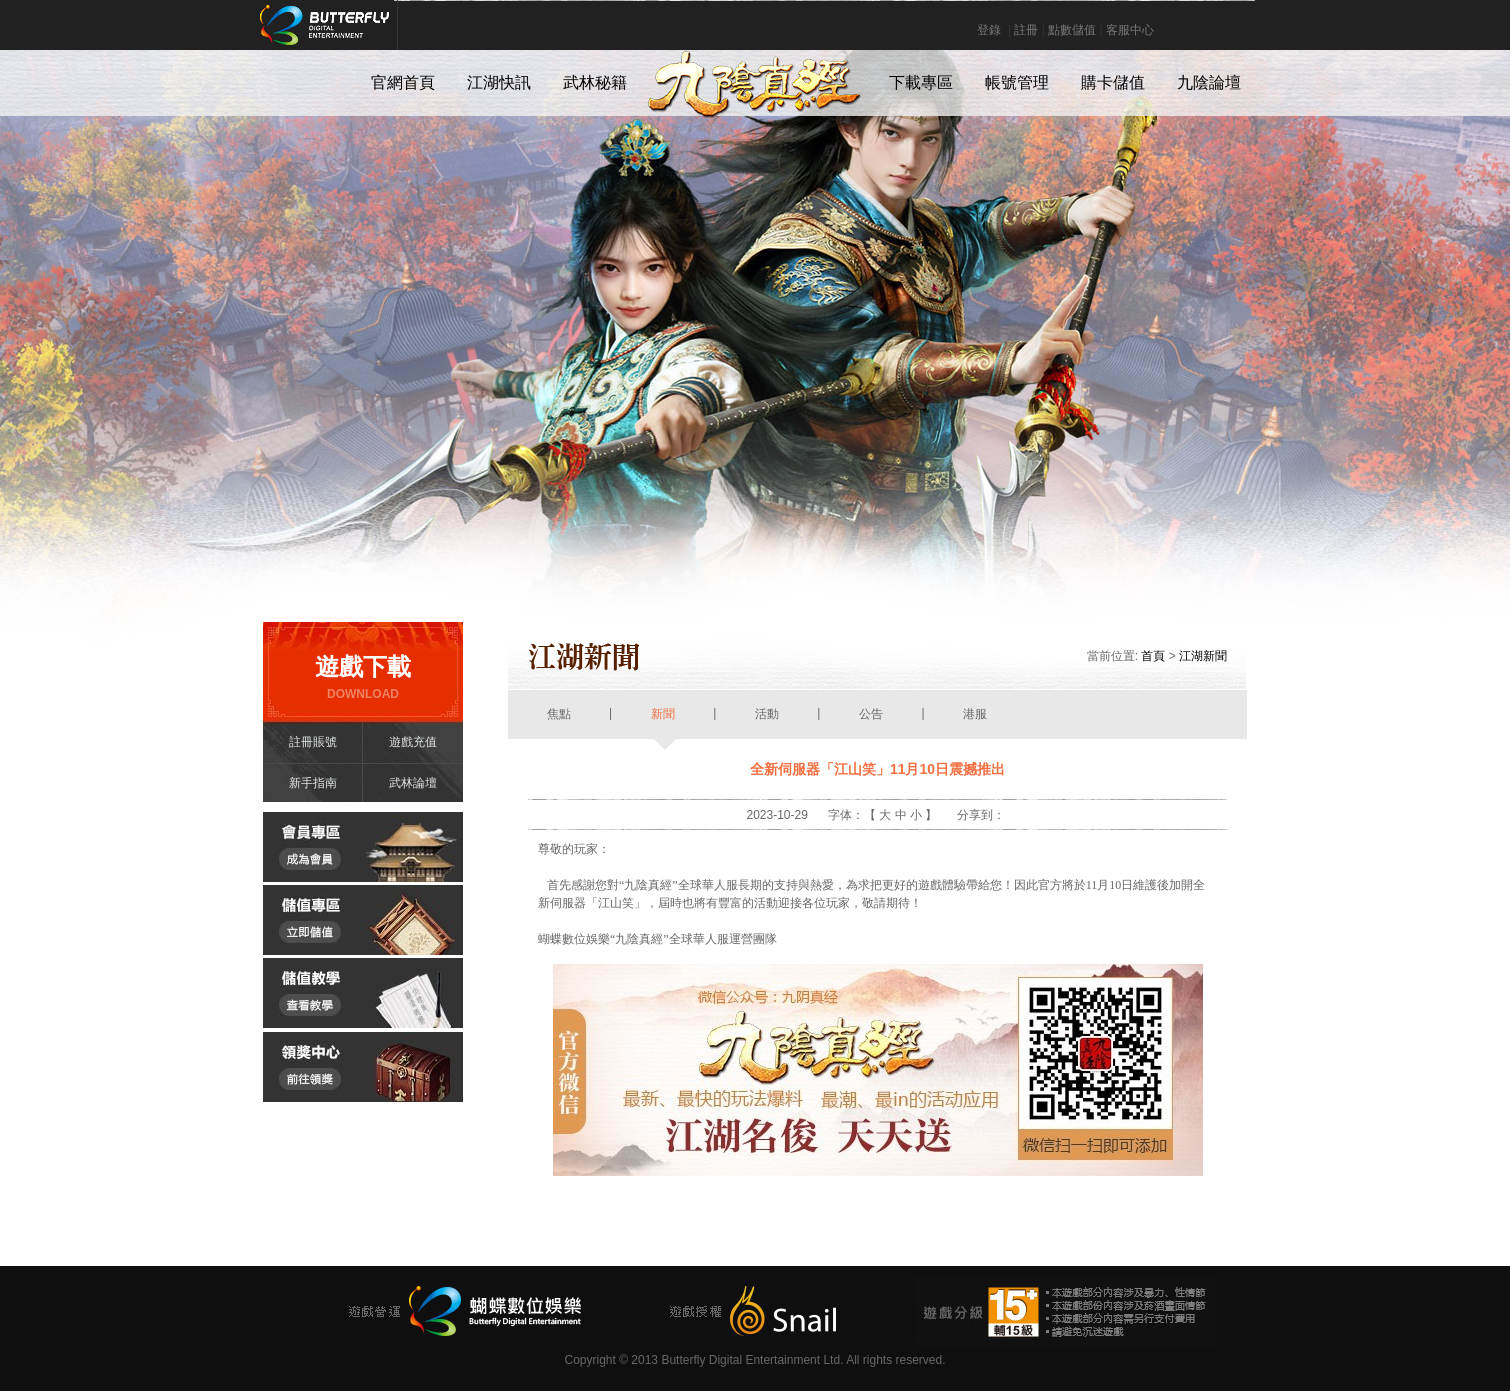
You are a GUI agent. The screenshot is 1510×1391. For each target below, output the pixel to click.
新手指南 (313, 783)
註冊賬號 (313, 742)
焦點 (559, 723)
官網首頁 (403, 82)
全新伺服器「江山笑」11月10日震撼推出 (877, 769)
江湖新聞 (1203, 656)
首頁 (1153, 656)
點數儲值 (1072, 30)
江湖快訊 (499, 82)
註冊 (1026, 30)
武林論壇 (413, 783)
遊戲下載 (363, 678)
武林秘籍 (595, 82)
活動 (767, 723)
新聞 (663, 723)
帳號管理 (1017, 82)
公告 (871, 723)
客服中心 (1130, 30)
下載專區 (921, 82)
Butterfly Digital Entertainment (391, 35)
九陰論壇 (1209, 82)
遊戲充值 (413, 742)
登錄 (989, 30)
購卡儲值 (1113, 82)
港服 (975, 723)
